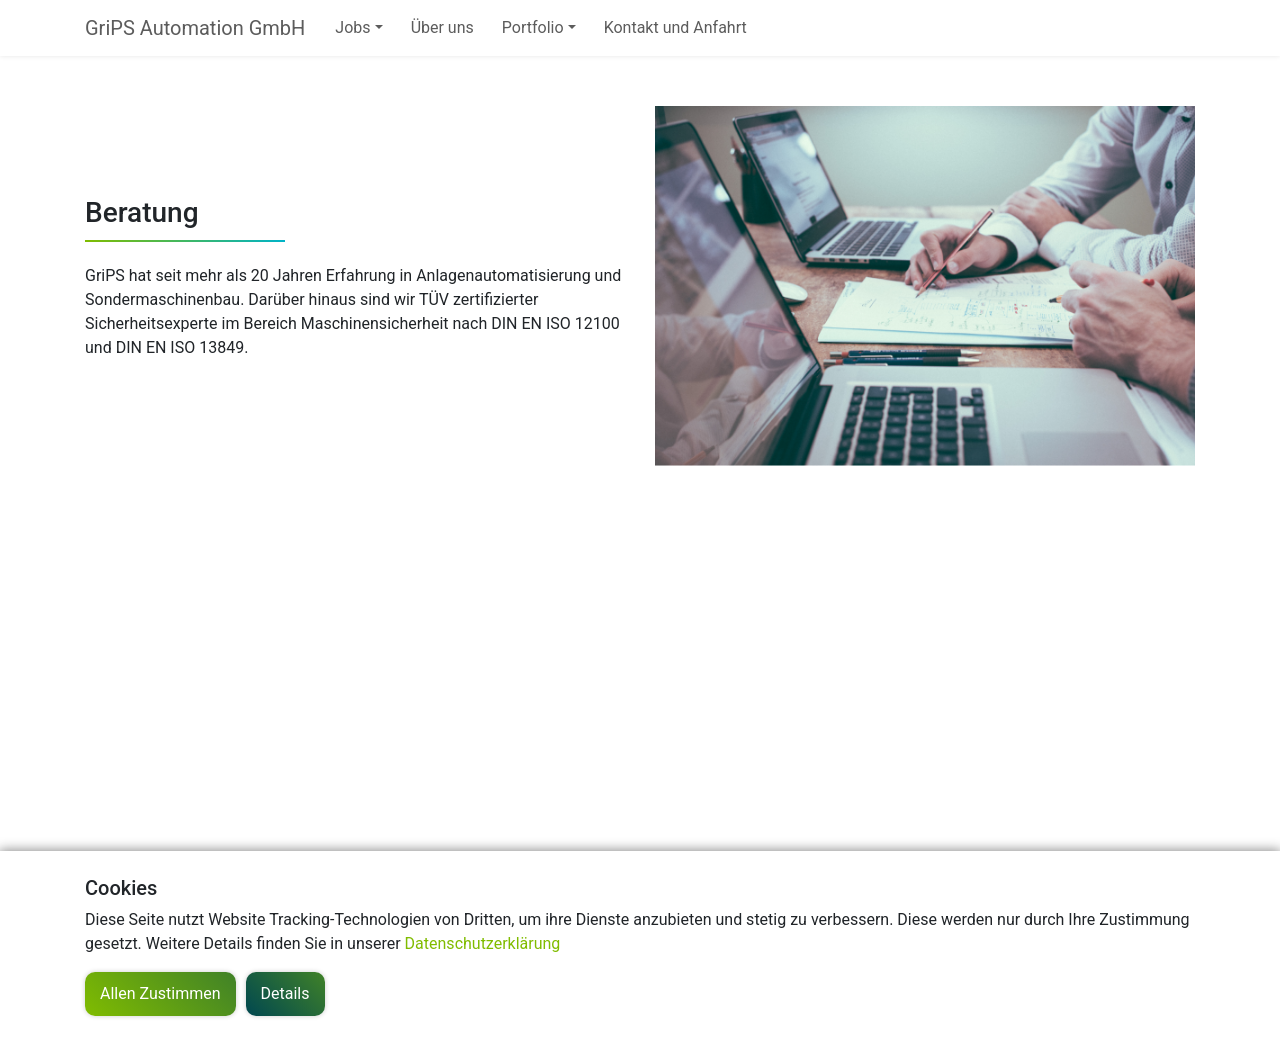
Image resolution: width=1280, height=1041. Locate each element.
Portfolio (533, 27)
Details (285, 993)
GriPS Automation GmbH (195, 28)
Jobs (352, 27)
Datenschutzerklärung (483, 943)
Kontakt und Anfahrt (675, 27)
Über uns (442, 27)
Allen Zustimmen (160, 993)
